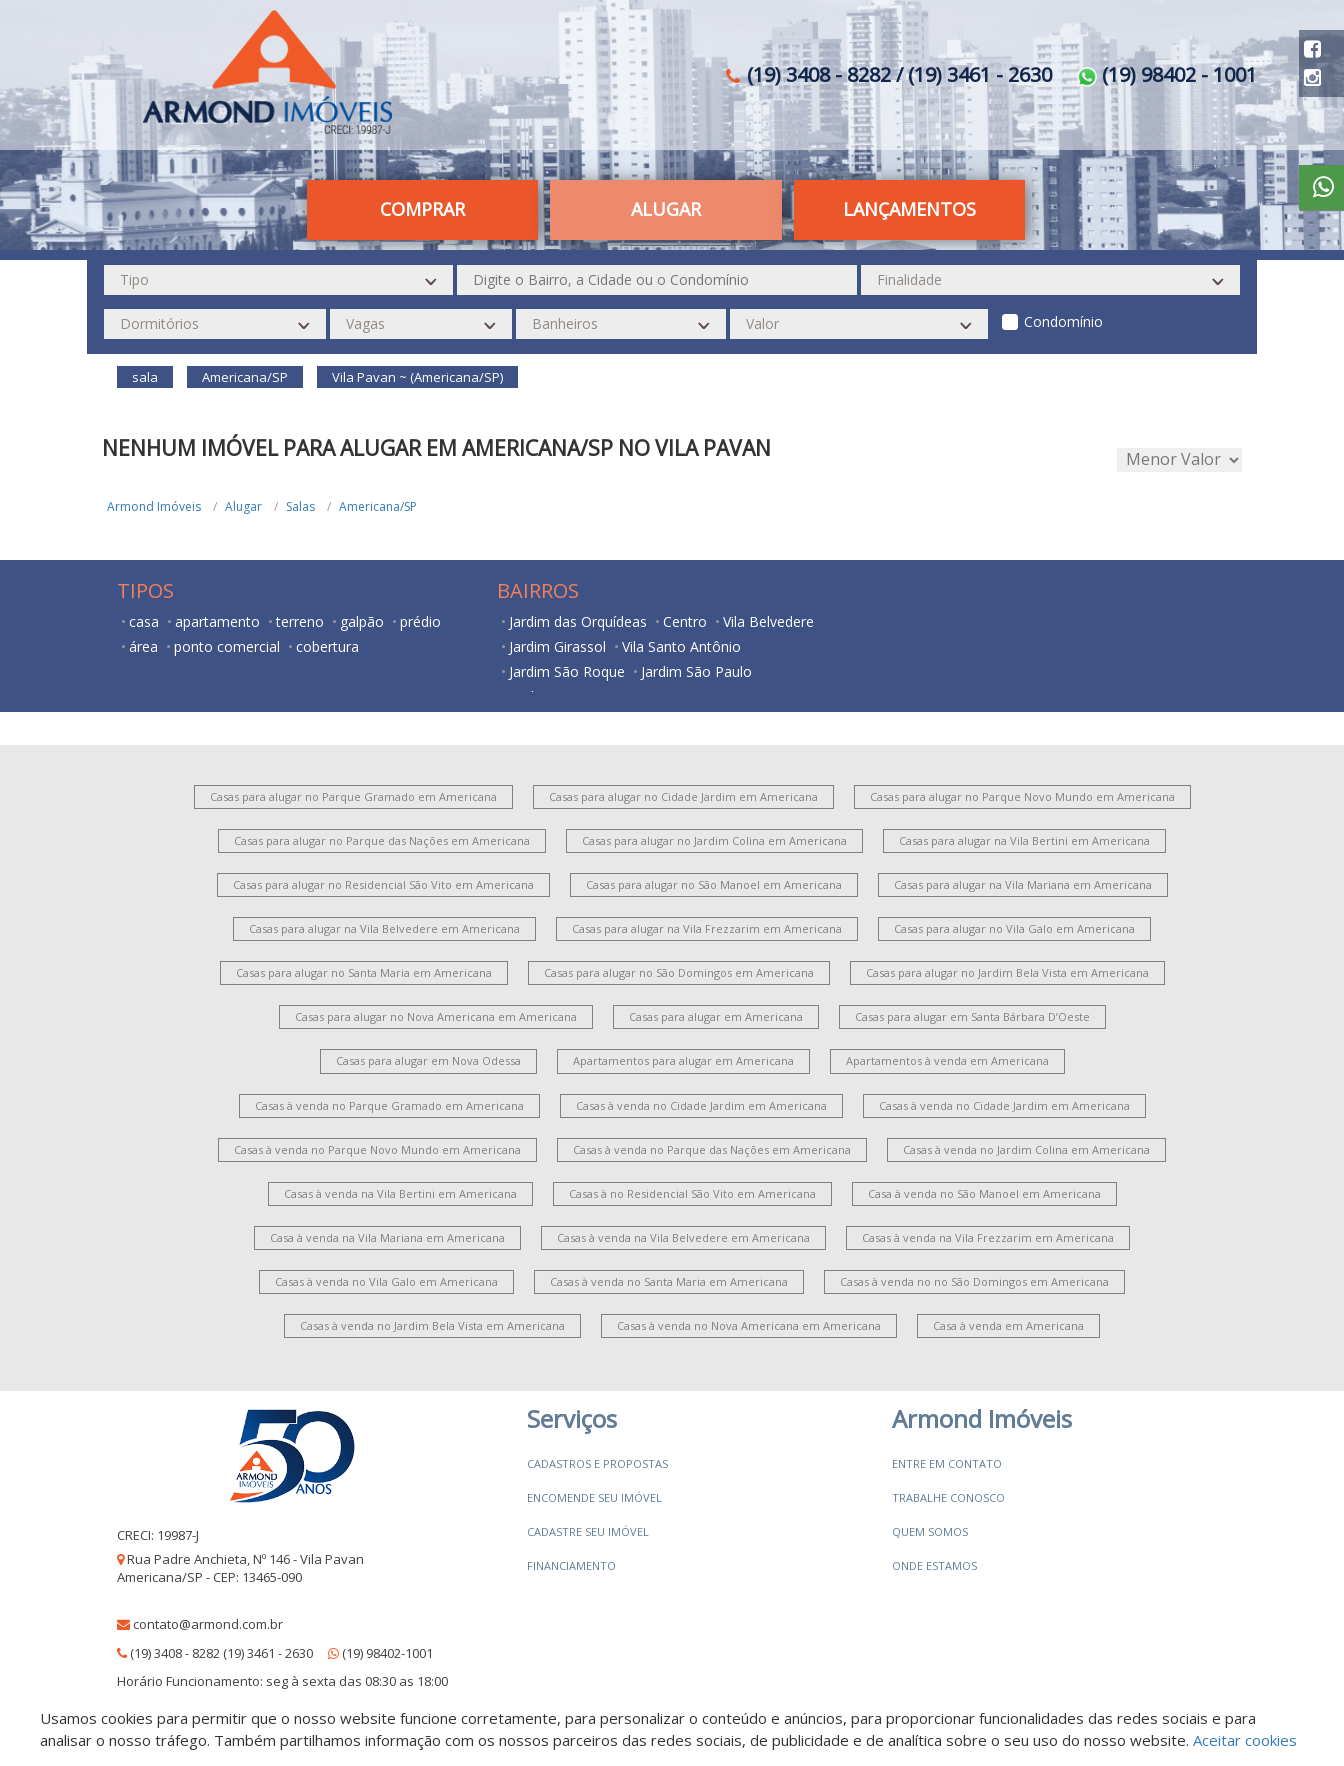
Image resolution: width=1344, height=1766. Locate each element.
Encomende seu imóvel (594, 1497)
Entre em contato (947, 1463)
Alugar (666, 209)
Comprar (422, 209)
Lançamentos (909, 209)
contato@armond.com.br (208, 1624)
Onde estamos (934, 1565)
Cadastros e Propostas (597, 1463)
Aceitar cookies (1245, 1740)
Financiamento (571, 1565)
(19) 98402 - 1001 (1167, 74)
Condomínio (1063, 321)
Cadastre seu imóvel (588, 1531)
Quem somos (930, 1531)
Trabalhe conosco (948, 1497)
